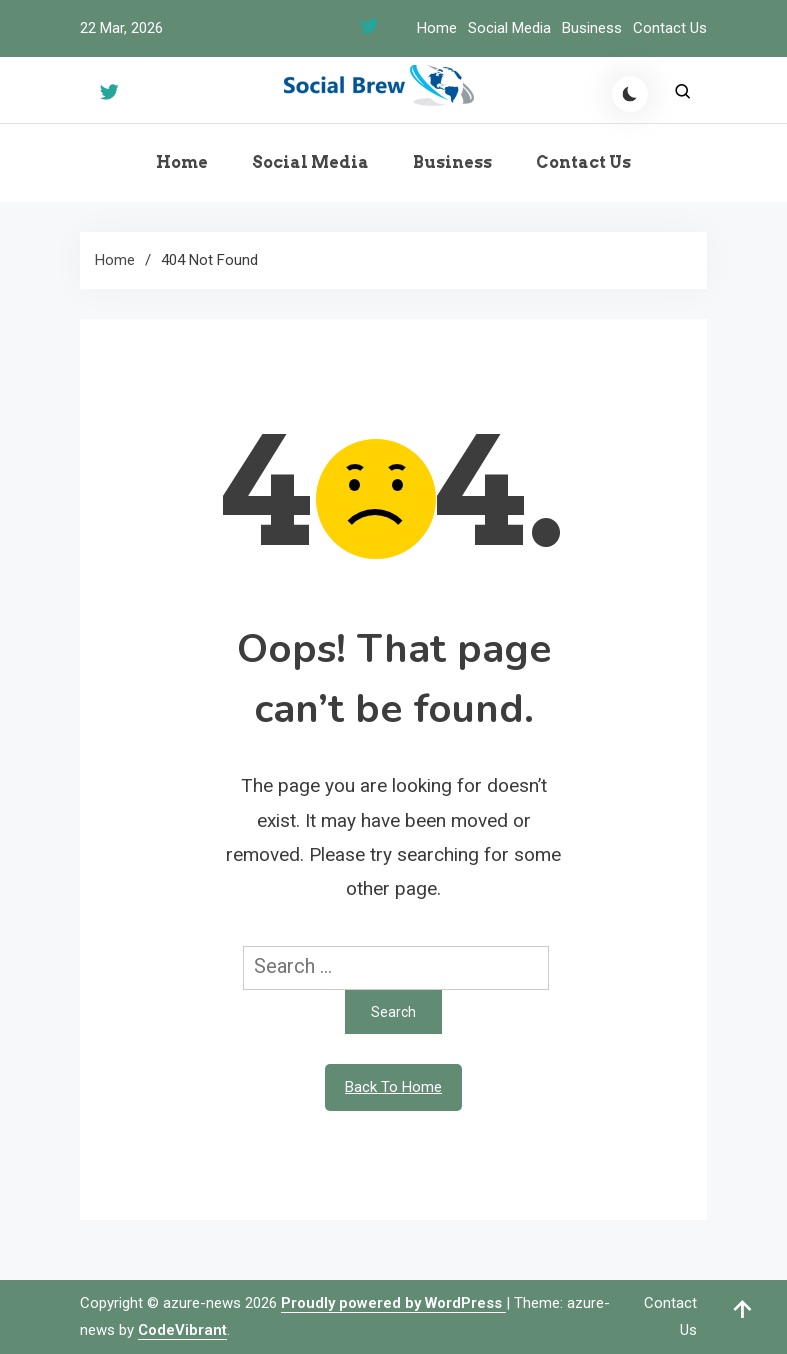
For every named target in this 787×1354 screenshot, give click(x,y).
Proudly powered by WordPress (393, 1303)
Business (592, 28)
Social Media (509, 28)
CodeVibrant (182, 1330)
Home (437, 28)
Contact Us (670, 28)
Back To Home (393, 1087)
